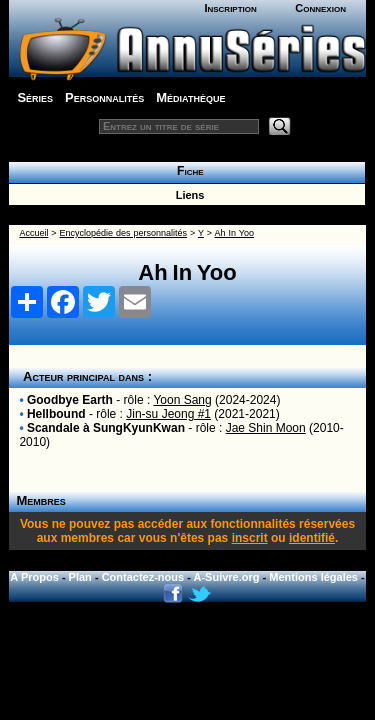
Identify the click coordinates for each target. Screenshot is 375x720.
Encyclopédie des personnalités (123, 233)
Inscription (230, 8)
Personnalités (104, 97)
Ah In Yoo (234, 233)
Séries (35, 97)
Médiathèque (190, 97)
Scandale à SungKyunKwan (106, 428)
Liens (187, 195)
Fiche (186, 171)
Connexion (320, 8)
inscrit (250, 538)
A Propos (34, 577)
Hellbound (56, 414)
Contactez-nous (143, 577)
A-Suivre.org (227, 577)
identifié (312, 538)
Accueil (33, 233)
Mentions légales (313, 577)
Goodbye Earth (70, 400)
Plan (80, 577)
